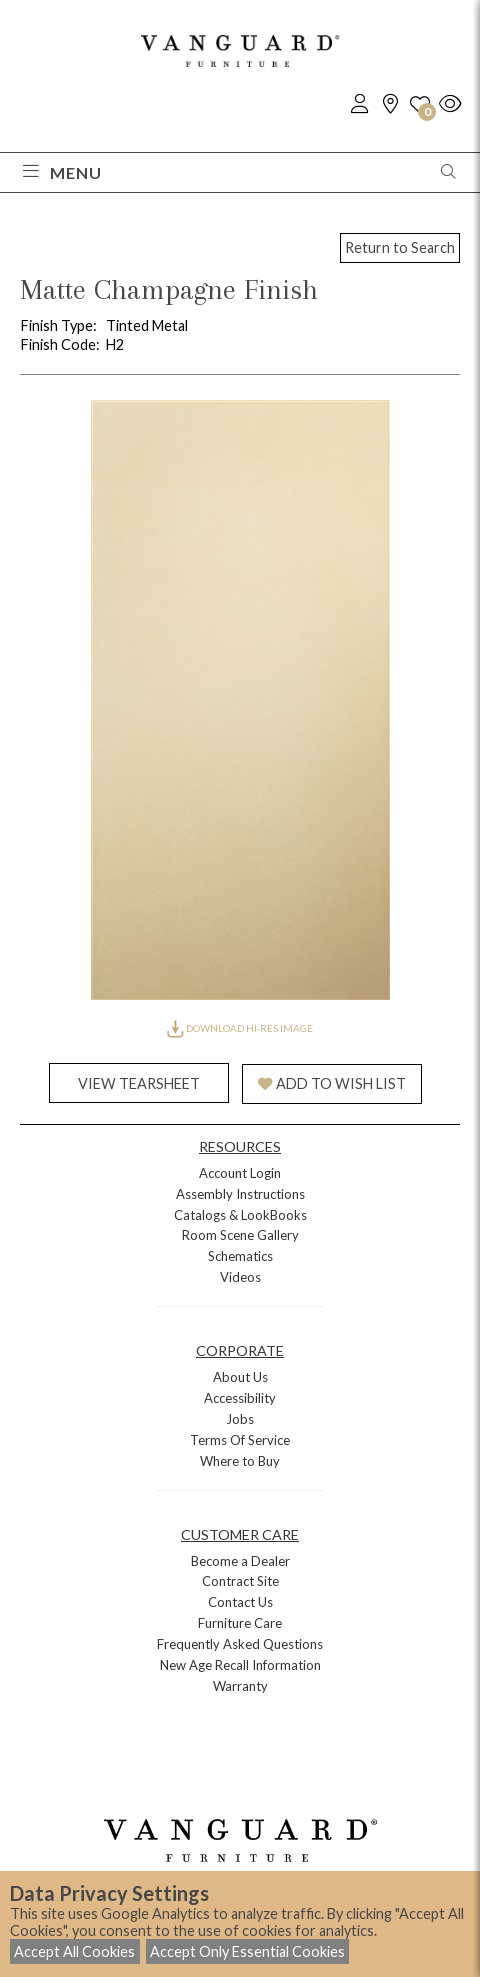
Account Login (240, 1173)
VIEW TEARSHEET (139, 1083)
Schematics (240, 1256)
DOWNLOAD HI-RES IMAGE (240, 1028)
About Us (240, 1377)
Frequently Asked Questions (240, 1644)
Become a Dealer (240, 1561)
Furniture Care (240, 1623)
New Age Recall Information (240, 1665)
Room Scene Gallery (240, 1235)
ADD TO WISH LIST (332, 1083)
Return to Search (400, 247)
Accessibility (240, 1398)
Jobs (240, 1419)
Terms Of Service (240, 1440)
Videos (240, 1277)
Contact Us (240, 1602)
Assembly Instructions (240, 1194)
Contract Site (240, 1581)
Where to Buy (240, 1461)
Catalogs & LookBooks (240, 1215)
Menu (62, 172)
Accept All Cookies (74, 1951)
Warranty (240, 1686)
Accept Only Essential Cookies (247, 1951)
